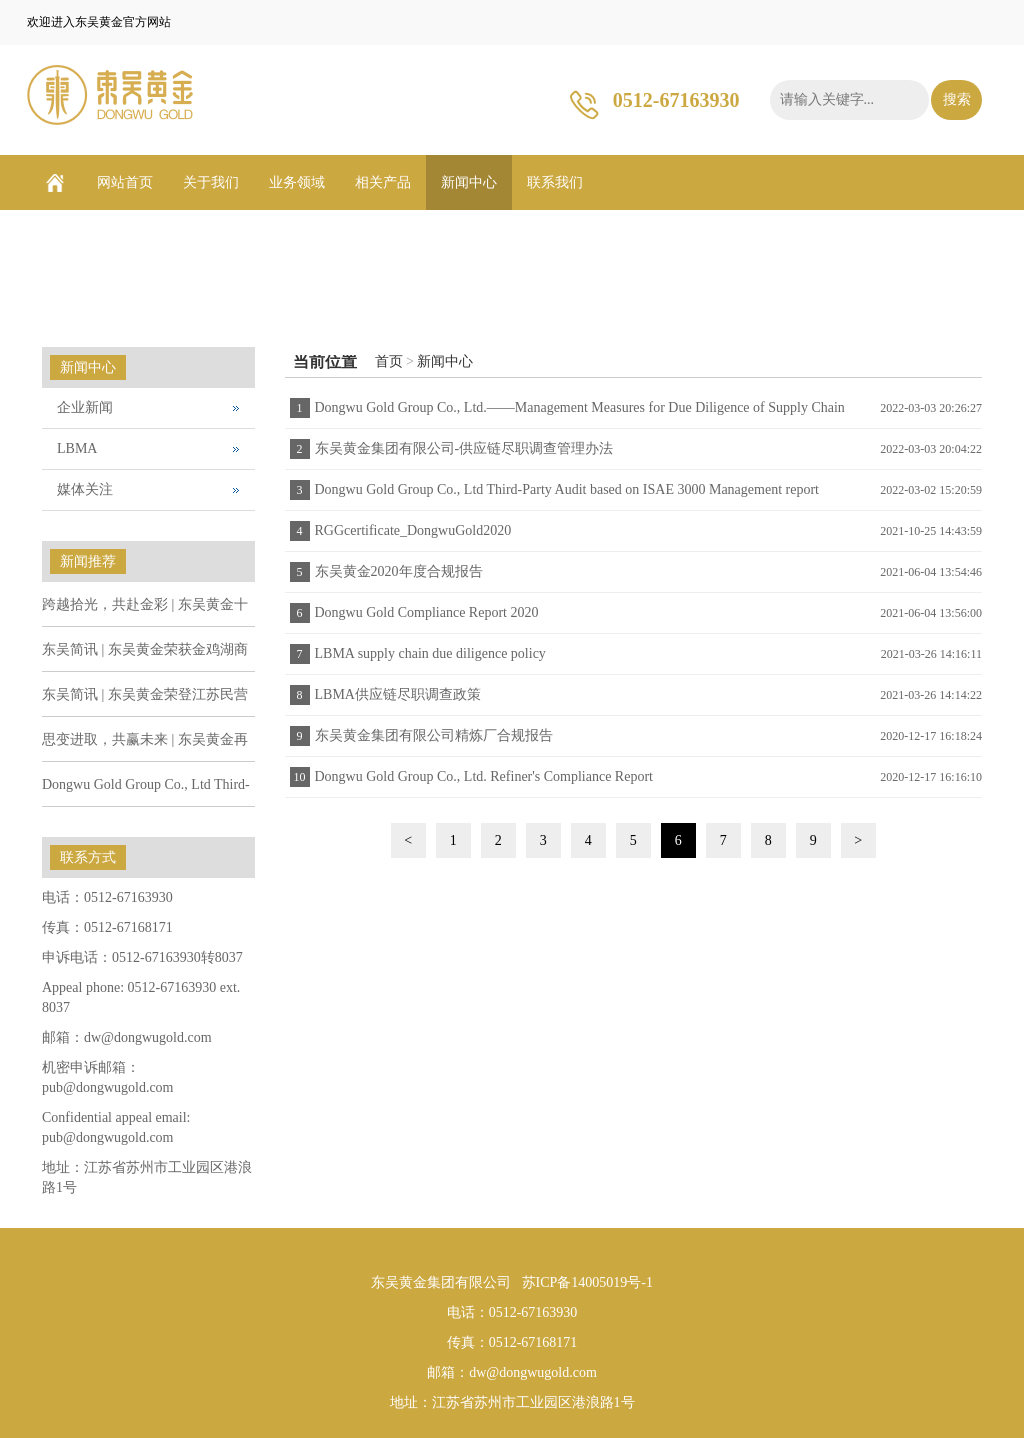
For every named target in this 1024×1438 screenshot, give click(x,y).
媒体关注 (85, 489)
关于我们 (211, 182)
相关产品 (383, 182)
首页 (389, 361)
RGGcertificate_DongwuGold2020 (413, 530)
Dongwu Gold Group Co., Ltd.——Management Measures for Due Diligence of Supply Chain (580, 407)
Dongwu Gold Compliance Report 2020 (427, 612)
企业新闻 (85, 407)
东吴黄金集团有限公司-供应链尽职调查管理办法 (464, 448)
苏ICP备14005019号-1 (587, 1282)
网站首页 (125, 182)
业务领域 (297, 182)
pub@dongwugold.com (108, 1087)
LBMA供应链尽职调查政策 (398, 694)
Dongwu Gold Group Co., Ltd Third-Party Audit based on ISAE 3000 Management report (567, 489)
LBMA (77, 448)
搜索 (957, 99)
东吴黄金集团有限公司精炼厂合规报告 (434, 735)
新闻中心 (469, 182)
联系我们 (555, 182)
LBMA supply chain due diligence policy (430, 653)
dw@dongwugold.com (148, 1037)
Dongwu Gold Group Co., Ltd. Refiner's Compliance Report (484, 776)
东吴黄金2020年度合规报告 (399, 571)
